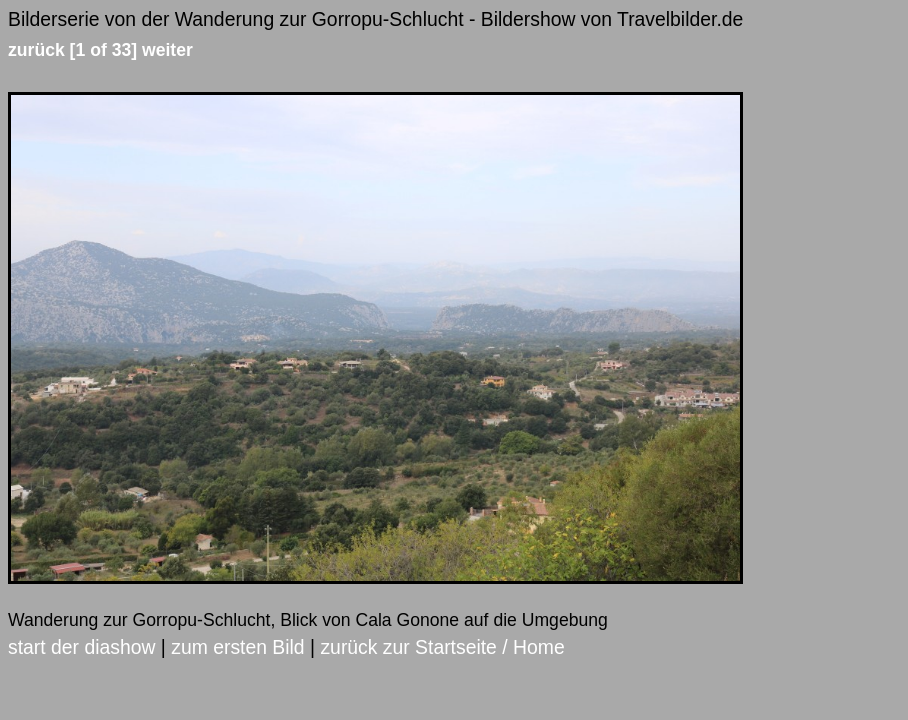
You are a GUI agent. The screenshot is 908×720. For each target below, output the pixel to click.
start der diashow (81, 647)
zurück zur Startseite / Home (442, 647)
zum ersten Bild (237, 647)
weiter (167, 50)
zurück (36, 50)
